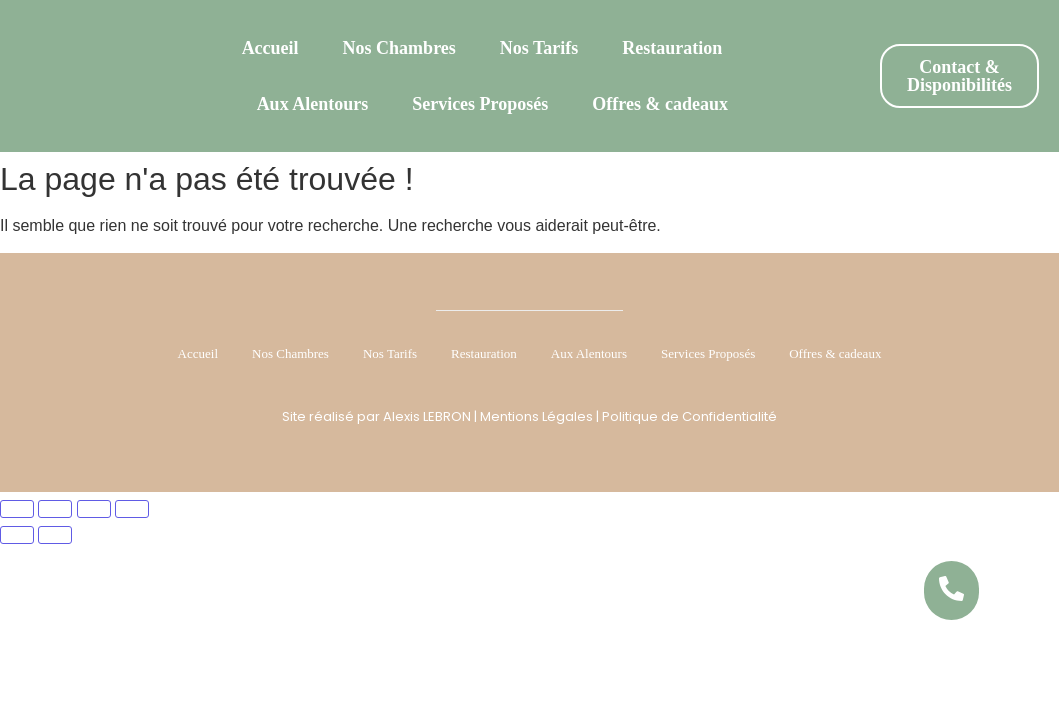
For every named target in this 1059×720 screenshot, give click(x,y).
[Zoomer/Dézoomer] (17, 509)
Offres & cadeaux (660, 104)
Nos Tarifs (539, 48)
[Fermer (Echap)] (132, 509)
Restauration (672, 48)
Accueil (270, 48)
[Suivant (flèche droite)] (55, 535)
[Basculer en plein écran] (55, 509)
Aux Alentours (313, 104)
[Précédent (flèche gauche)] (17, 535)
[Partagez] (94, 509)
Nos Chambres (399, 48)
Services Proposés (480, 104)
